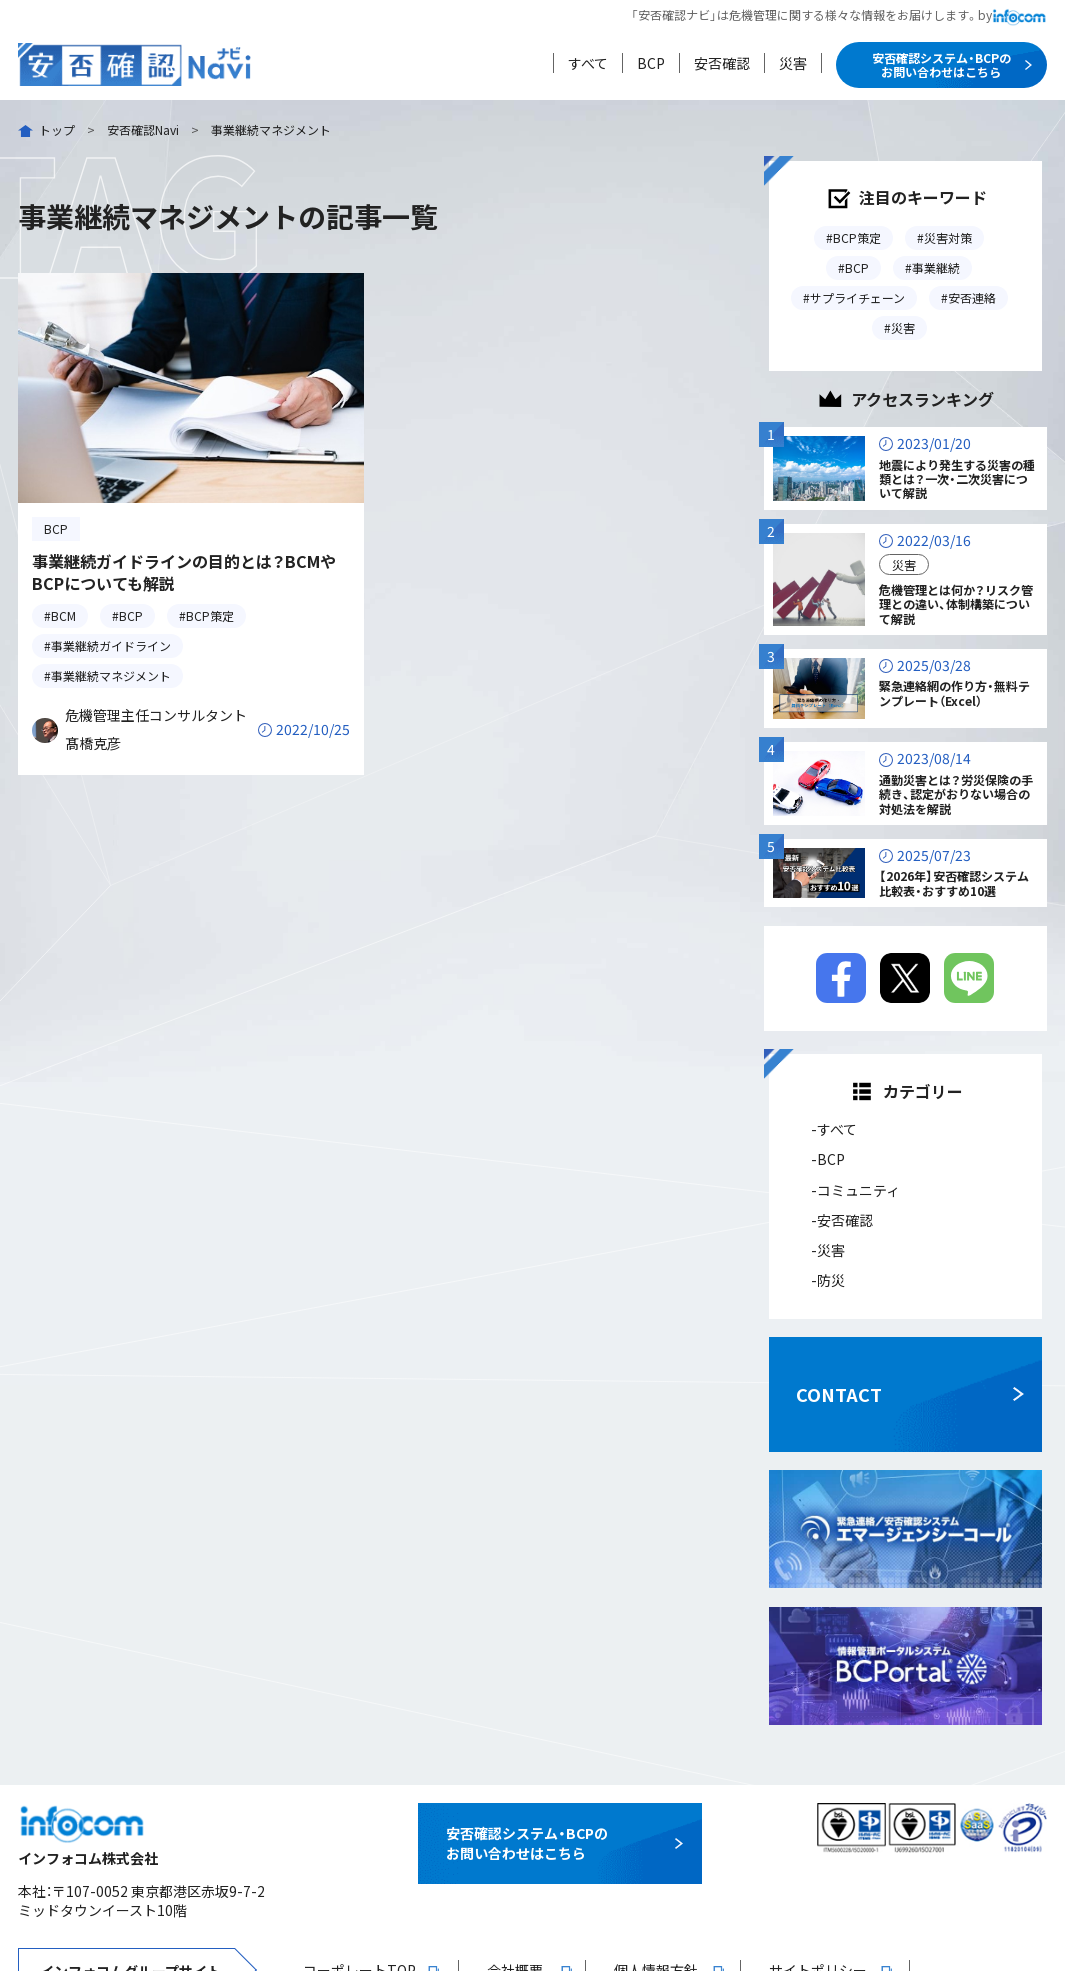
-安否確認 (842, 1220)
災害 (793, 63)
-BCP (828, 1159)
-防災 (828, 1280)
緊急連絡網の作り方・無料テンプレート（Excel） (954, 692)
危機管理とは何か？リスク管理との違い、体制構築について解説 (956, 604)
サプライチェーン (857, 297)
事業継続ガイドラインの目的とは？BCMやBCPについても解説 (184, 572)
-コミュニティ (855, 1190)
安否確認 (722, 63)
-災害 (828, 1250)
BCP (651, 63)
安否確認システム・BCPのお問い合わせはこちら (941, 64)
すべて (588, 63)
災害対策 (948, 237)
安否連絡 (972, 297)
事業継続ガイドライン (111, 645)
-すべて (834, 1129)
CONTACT (839, 1394)
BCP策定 (210, 615)
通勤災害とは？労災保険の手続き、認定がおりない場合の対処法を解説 (956, 794)
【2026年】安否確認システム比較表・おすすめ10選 (954, 882)
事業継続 (936, 267)
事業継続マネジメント (111, 675)
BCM (63, 615)
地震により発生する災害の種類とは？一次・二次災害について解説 (957, 479)
